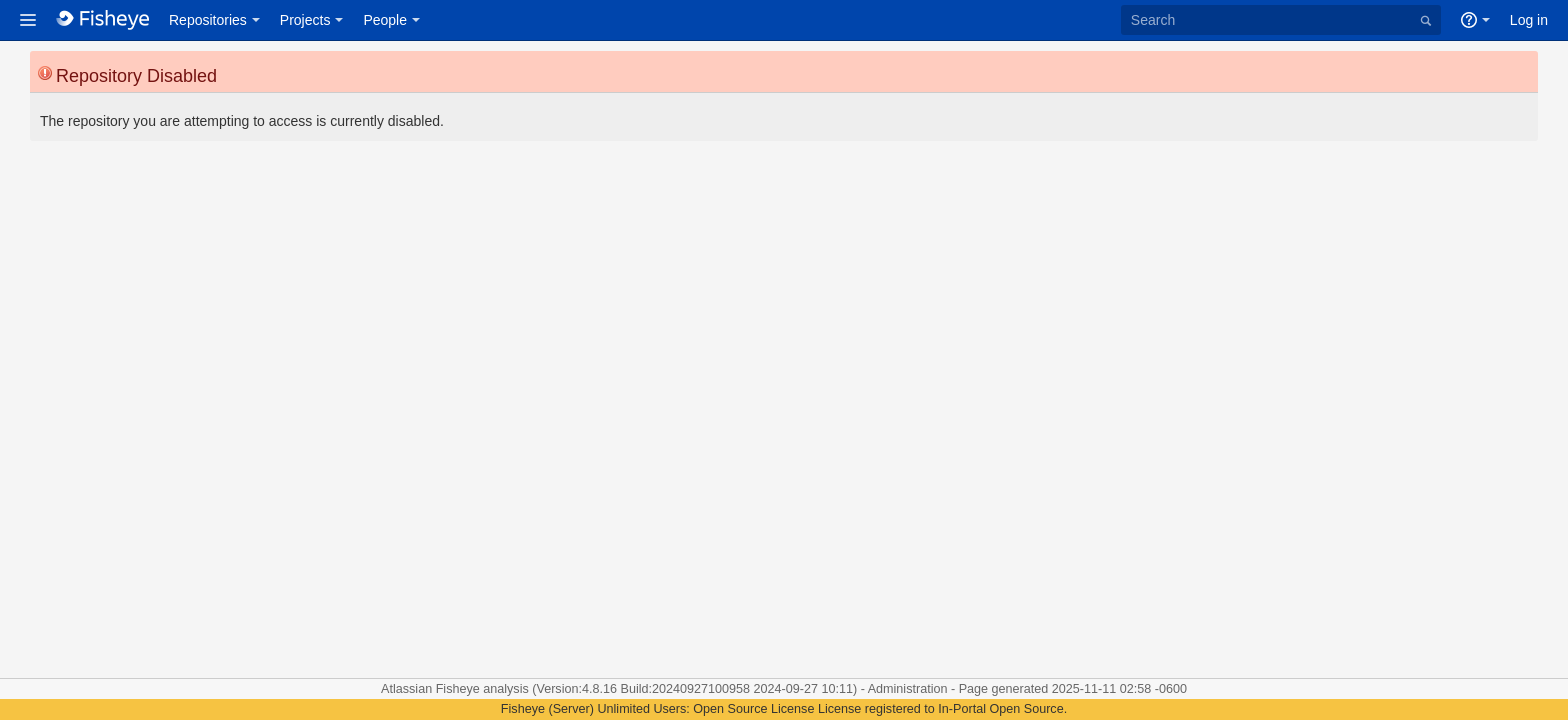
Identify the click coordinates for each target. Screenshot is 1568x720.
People (385, 20)
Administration (908, 689)
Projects (305, 20)
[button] (28, 20)
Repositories (208, 20)
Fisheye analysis (484, 689)
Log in (1529, 20)
